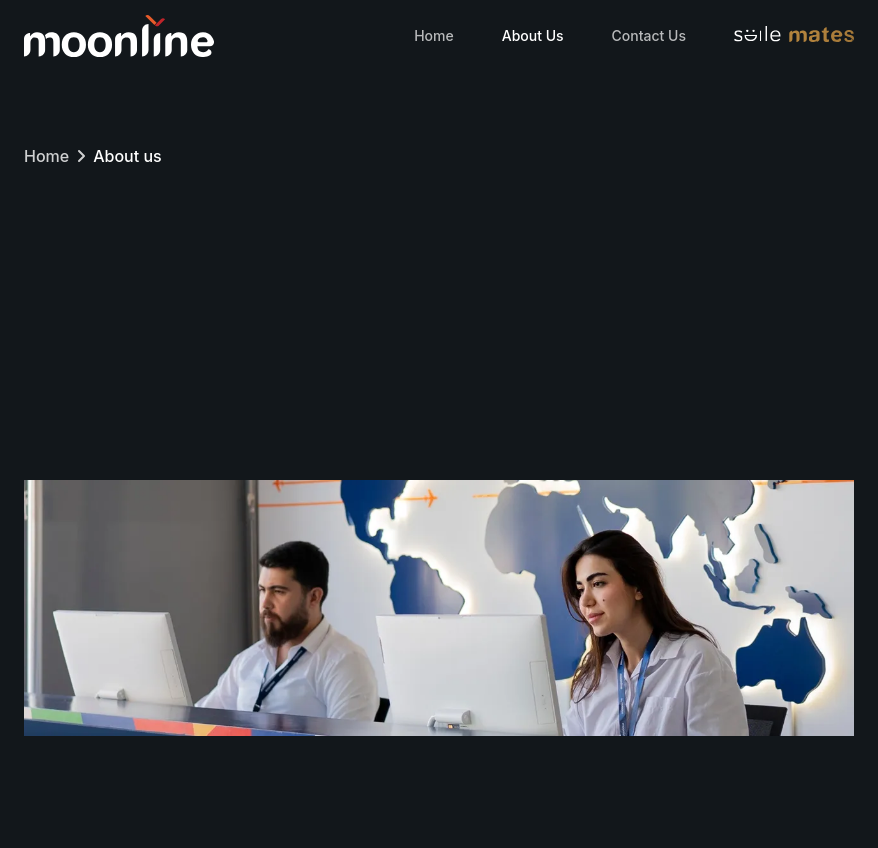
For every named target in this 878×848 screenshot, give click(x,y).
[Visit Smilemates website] (794, 36)
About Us (533, 35)
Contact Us (649, 35)
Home (434, 35)
